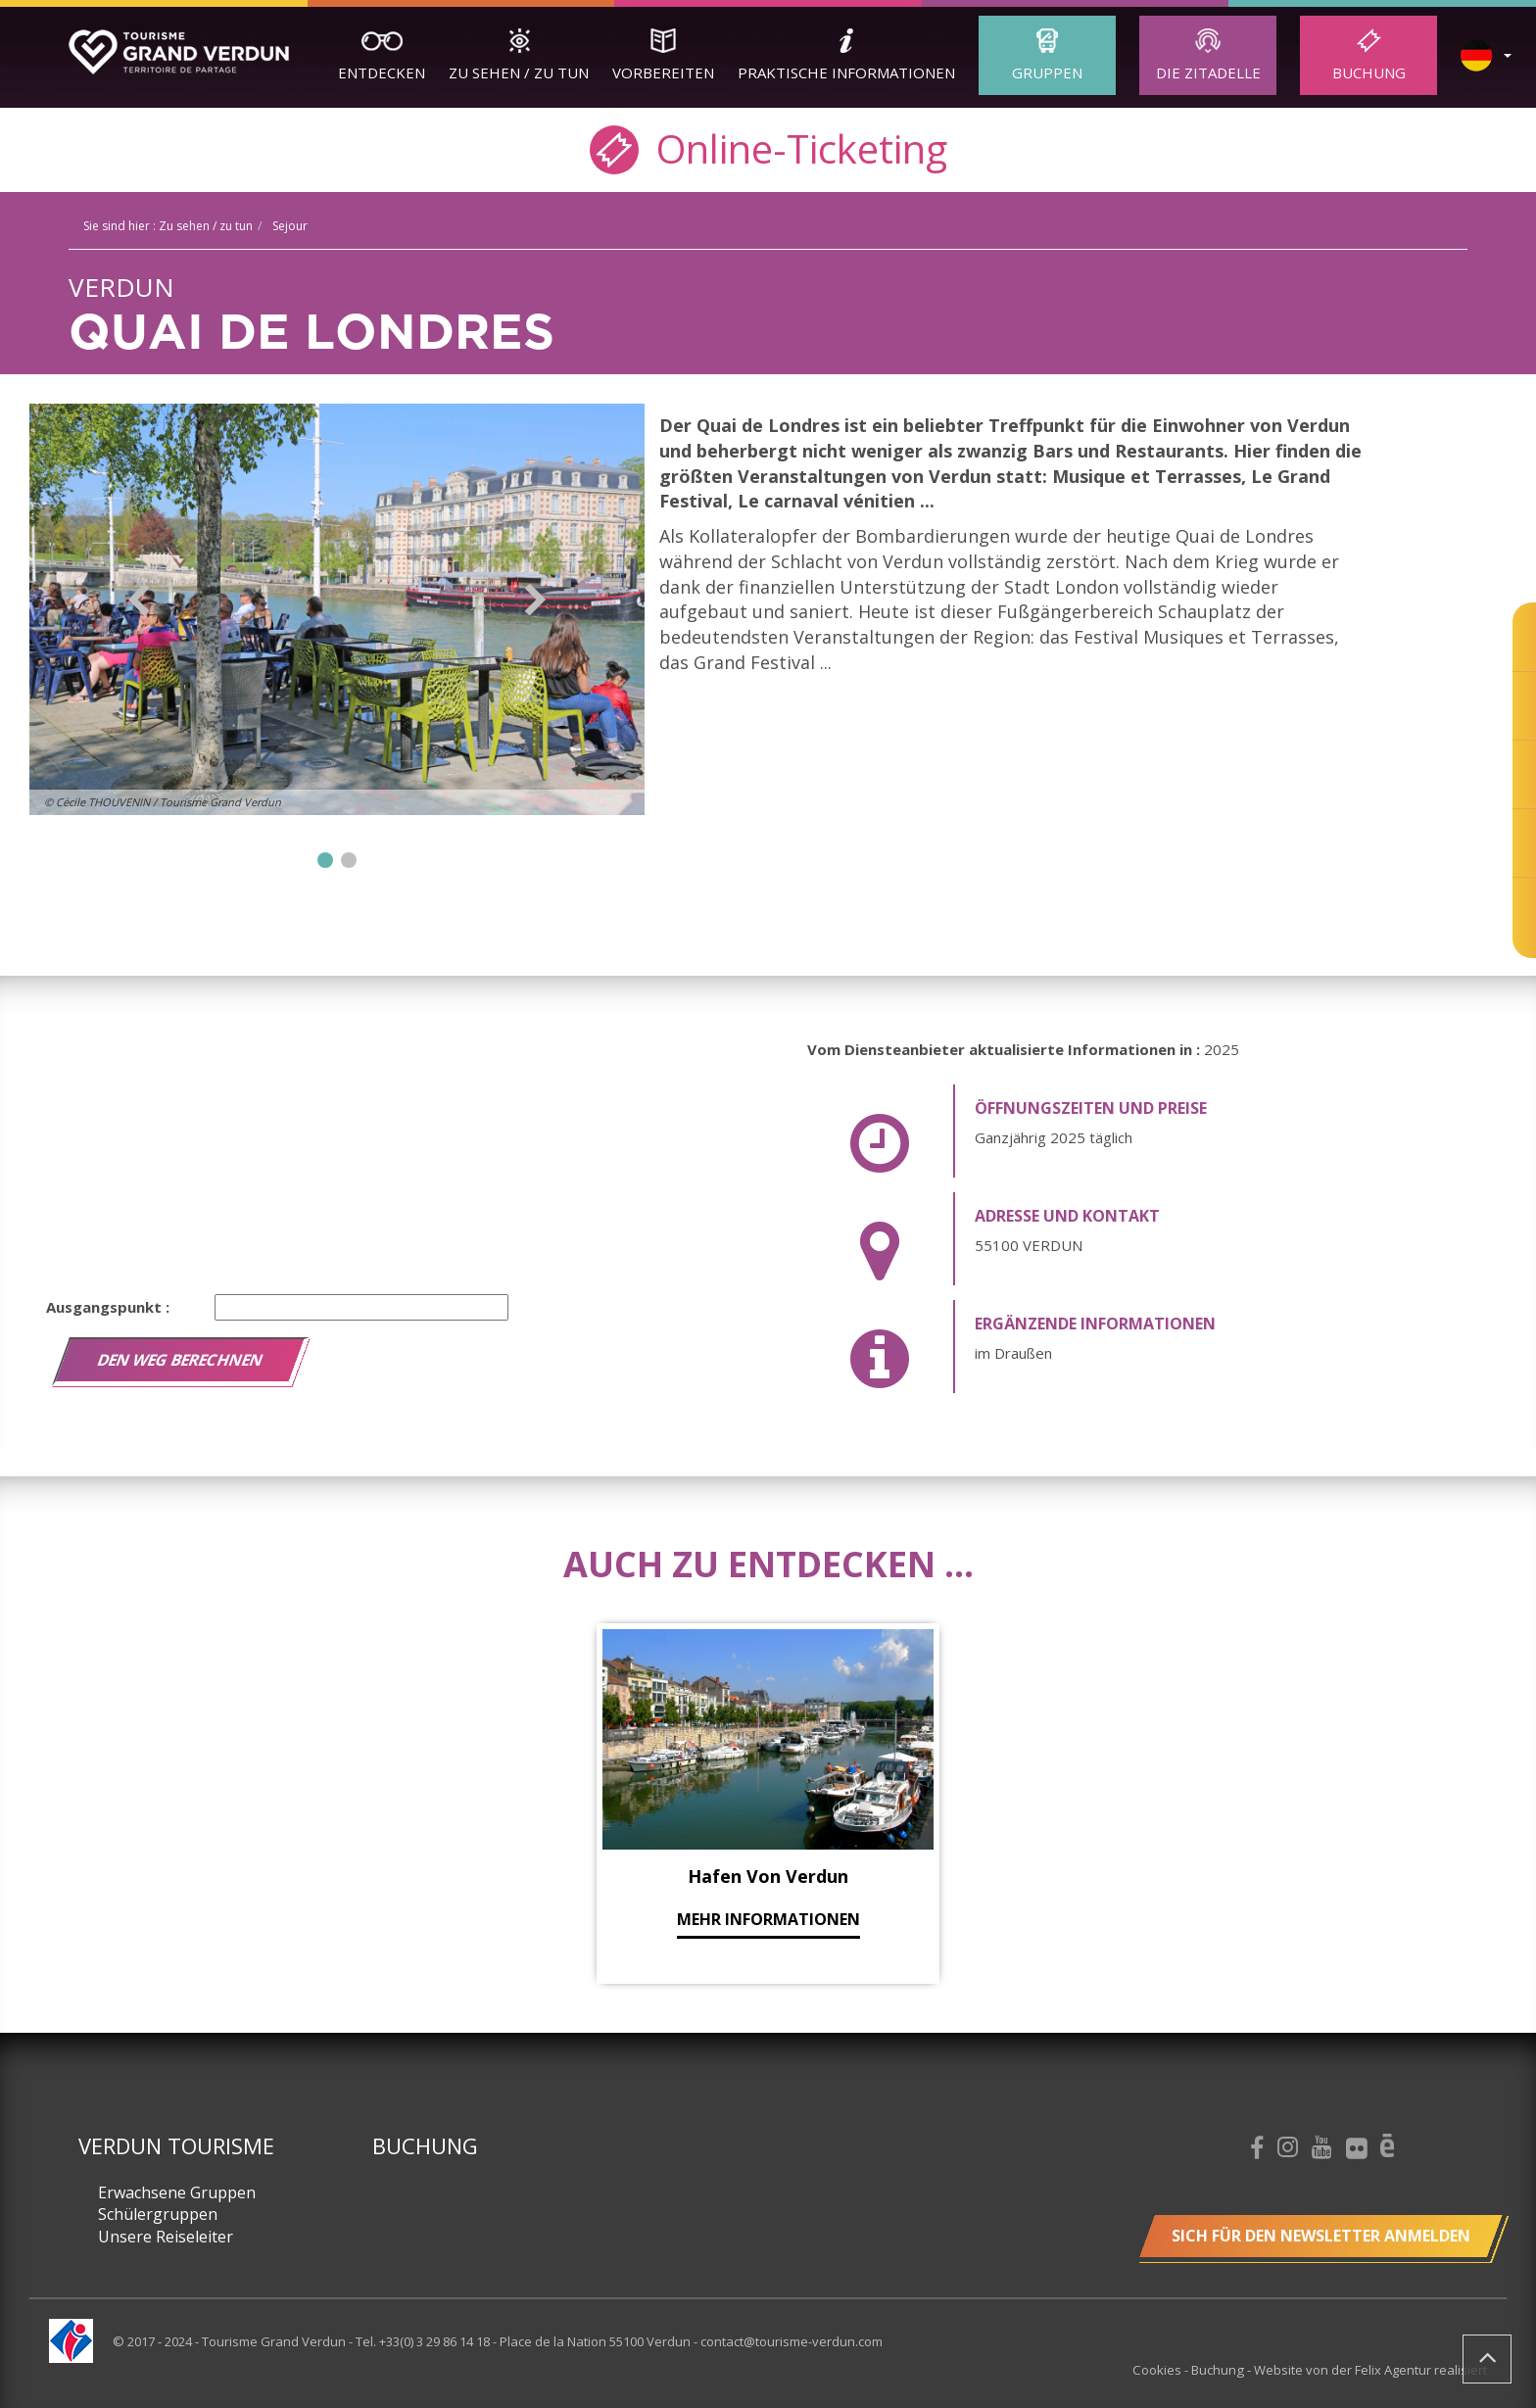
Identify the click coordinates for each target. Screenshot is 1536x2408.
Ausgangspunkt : (107, 1307)
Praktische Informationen (846, 72)
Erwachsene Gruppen (177, 2192)
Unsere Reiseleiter (165, 2236)
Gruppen (1047, 72)
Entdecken (381, 72)
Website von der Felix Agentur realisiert (1370, 2370)
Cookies (1159, 2370)
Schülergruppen (157, 2214)
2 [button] (349, 860)
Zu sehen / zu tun (519, 72)
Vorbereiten (663, 72)
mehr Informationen (768, 1919)
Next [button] (535, 599)
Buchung (1369, 72)
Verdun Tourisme (176, 2145)
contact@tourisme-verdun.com (791, 2341)
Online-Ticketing (768, 147)
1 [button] (325, 860)
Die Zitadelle (1208, 72)
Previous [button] (138, 599)
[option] (337, 609)
